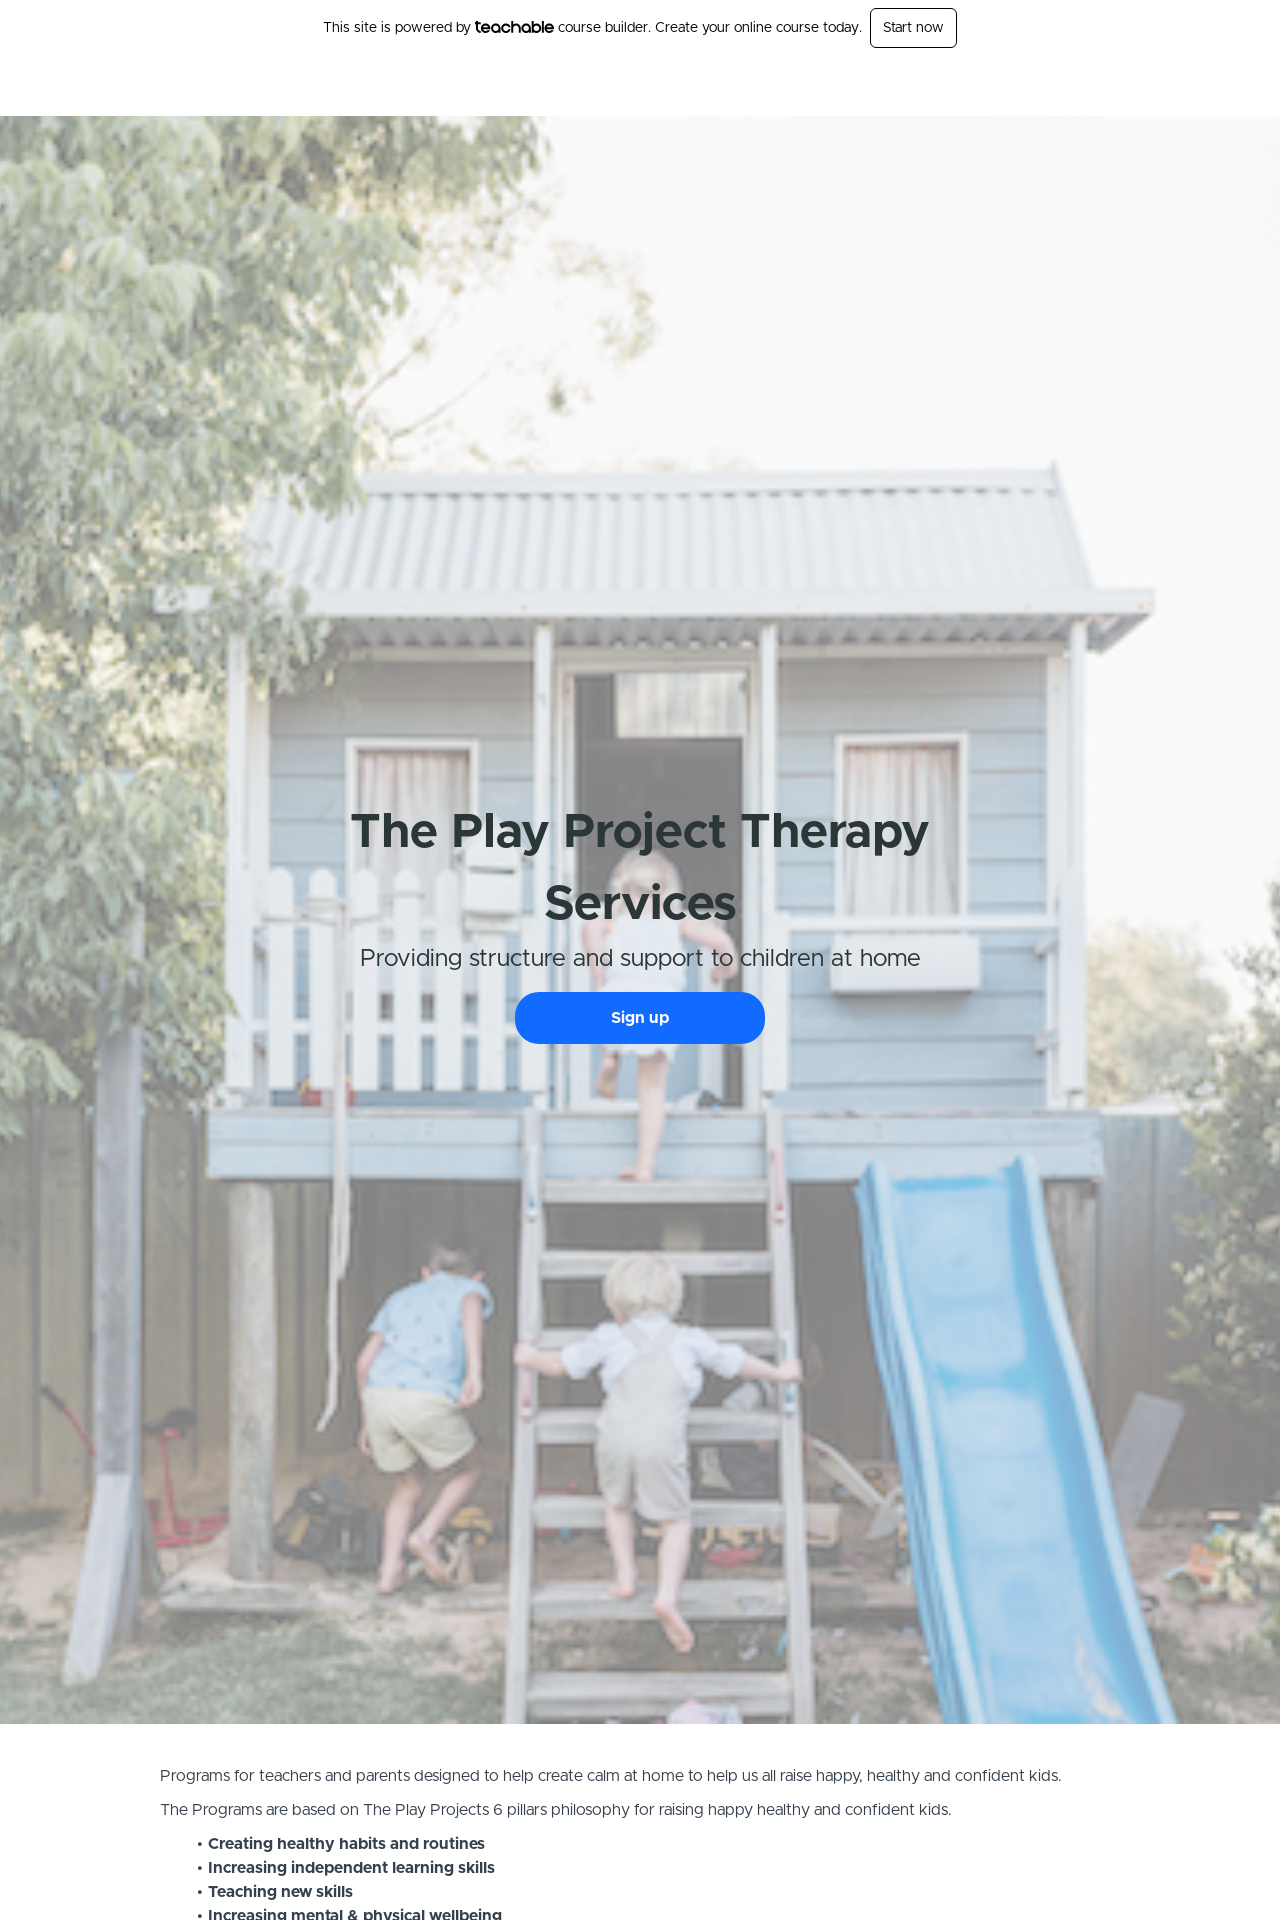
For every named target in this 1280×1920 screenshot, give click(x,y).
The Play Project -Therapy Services (397, 86)
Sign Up (1095, 86)
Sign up (640, 1018)
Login (1036, 86)
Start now (913, 28)
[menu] (1061, 86)
